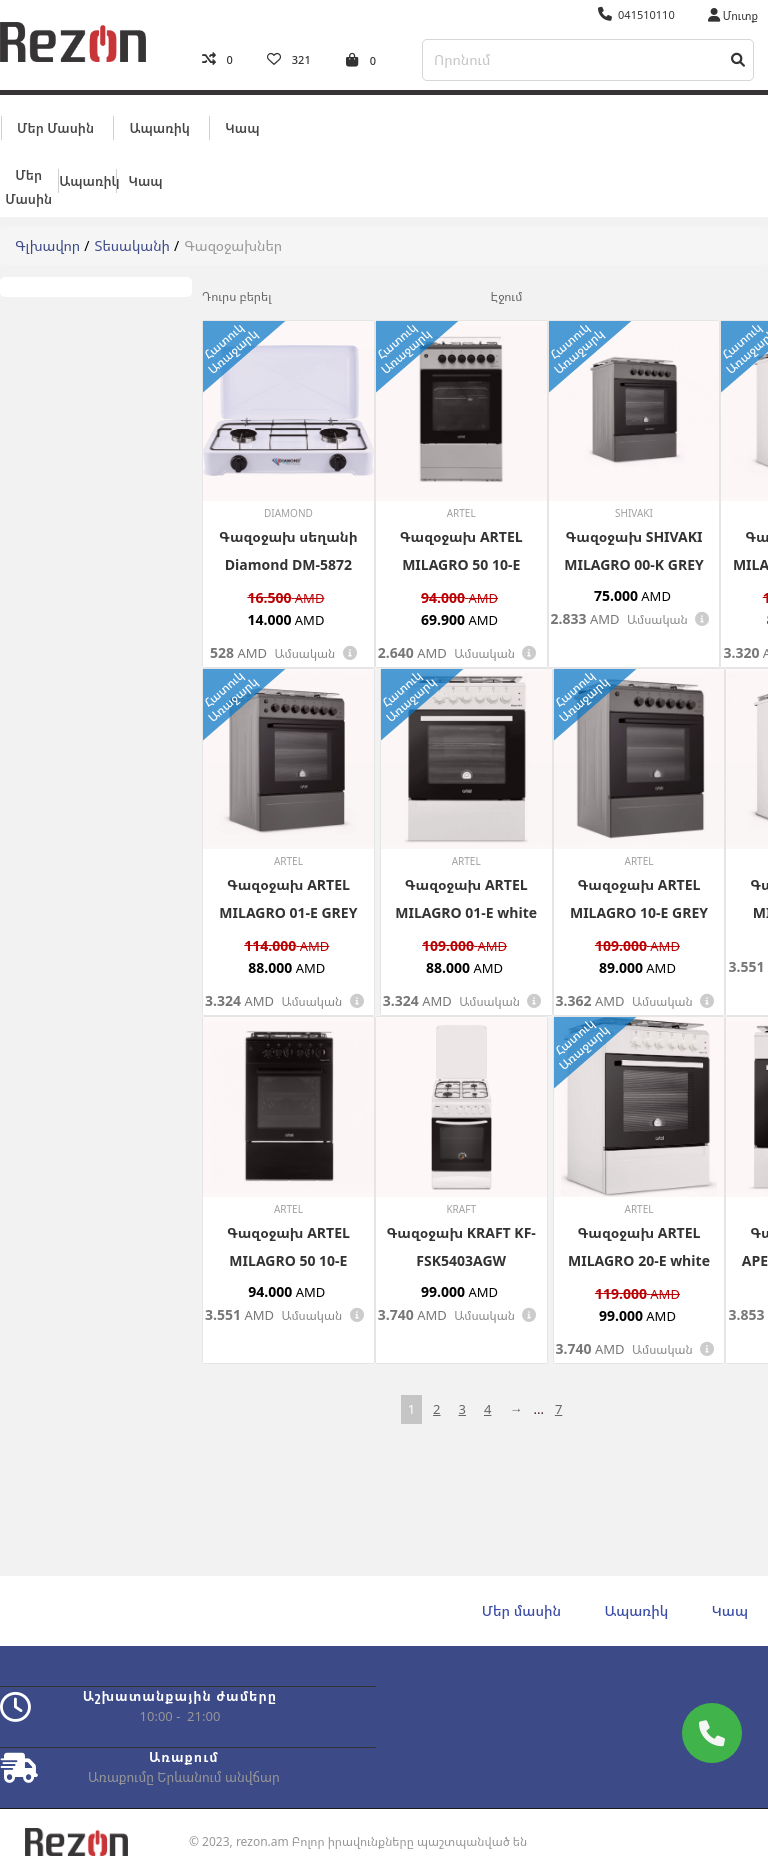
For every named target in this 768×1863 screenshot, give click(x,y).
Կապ (242, 127)
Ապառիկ (159, 127)
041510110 (636, 14)
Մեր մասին (55, 127)
